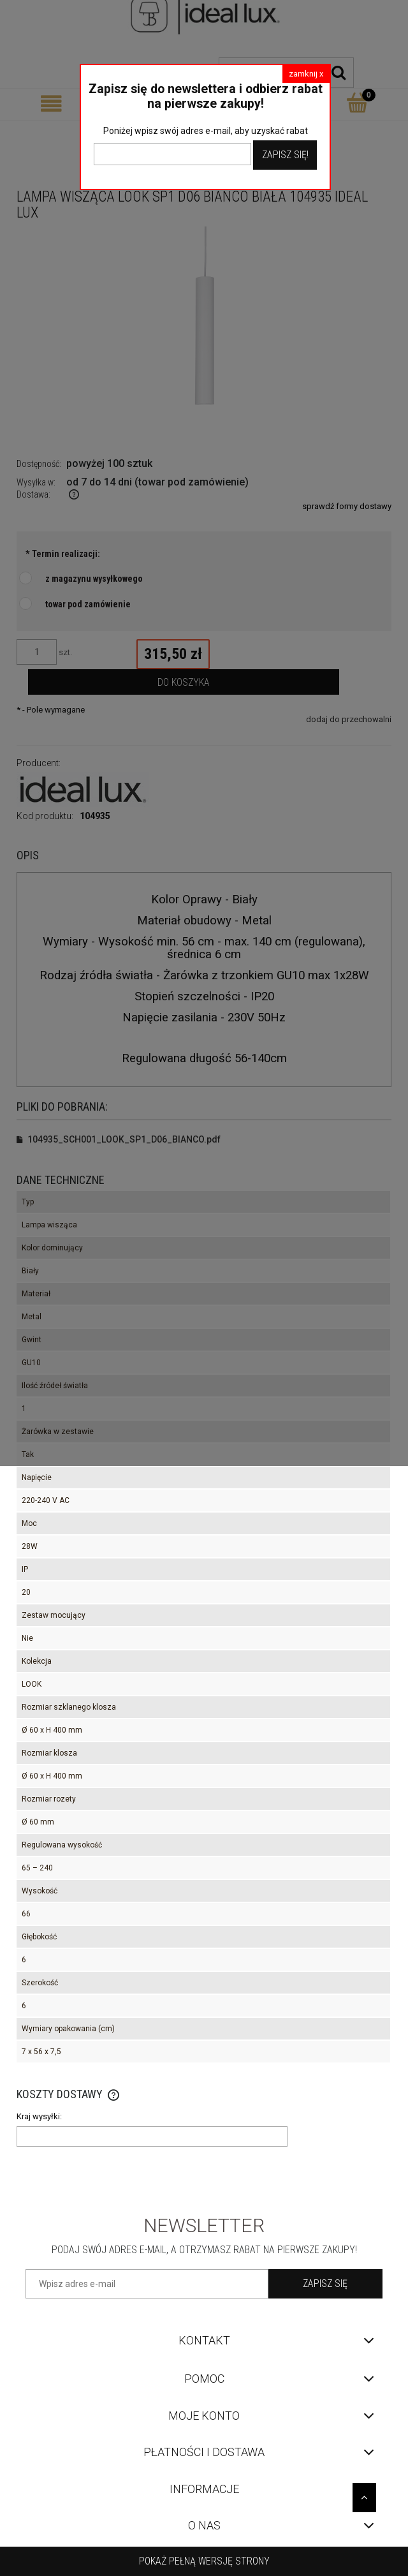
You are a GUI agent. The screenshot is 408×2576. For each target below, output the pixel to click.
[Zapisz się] (325, 2283)
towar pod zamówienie (88, 604)
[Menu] (51, 104)
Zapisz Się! (285, 155)
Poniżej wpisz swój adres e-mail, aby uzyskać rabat (205, 131)
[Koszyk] (357, 103)
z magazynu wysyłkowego (94, 579)
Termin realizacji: (63, 554)
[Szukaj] (338, 72)
